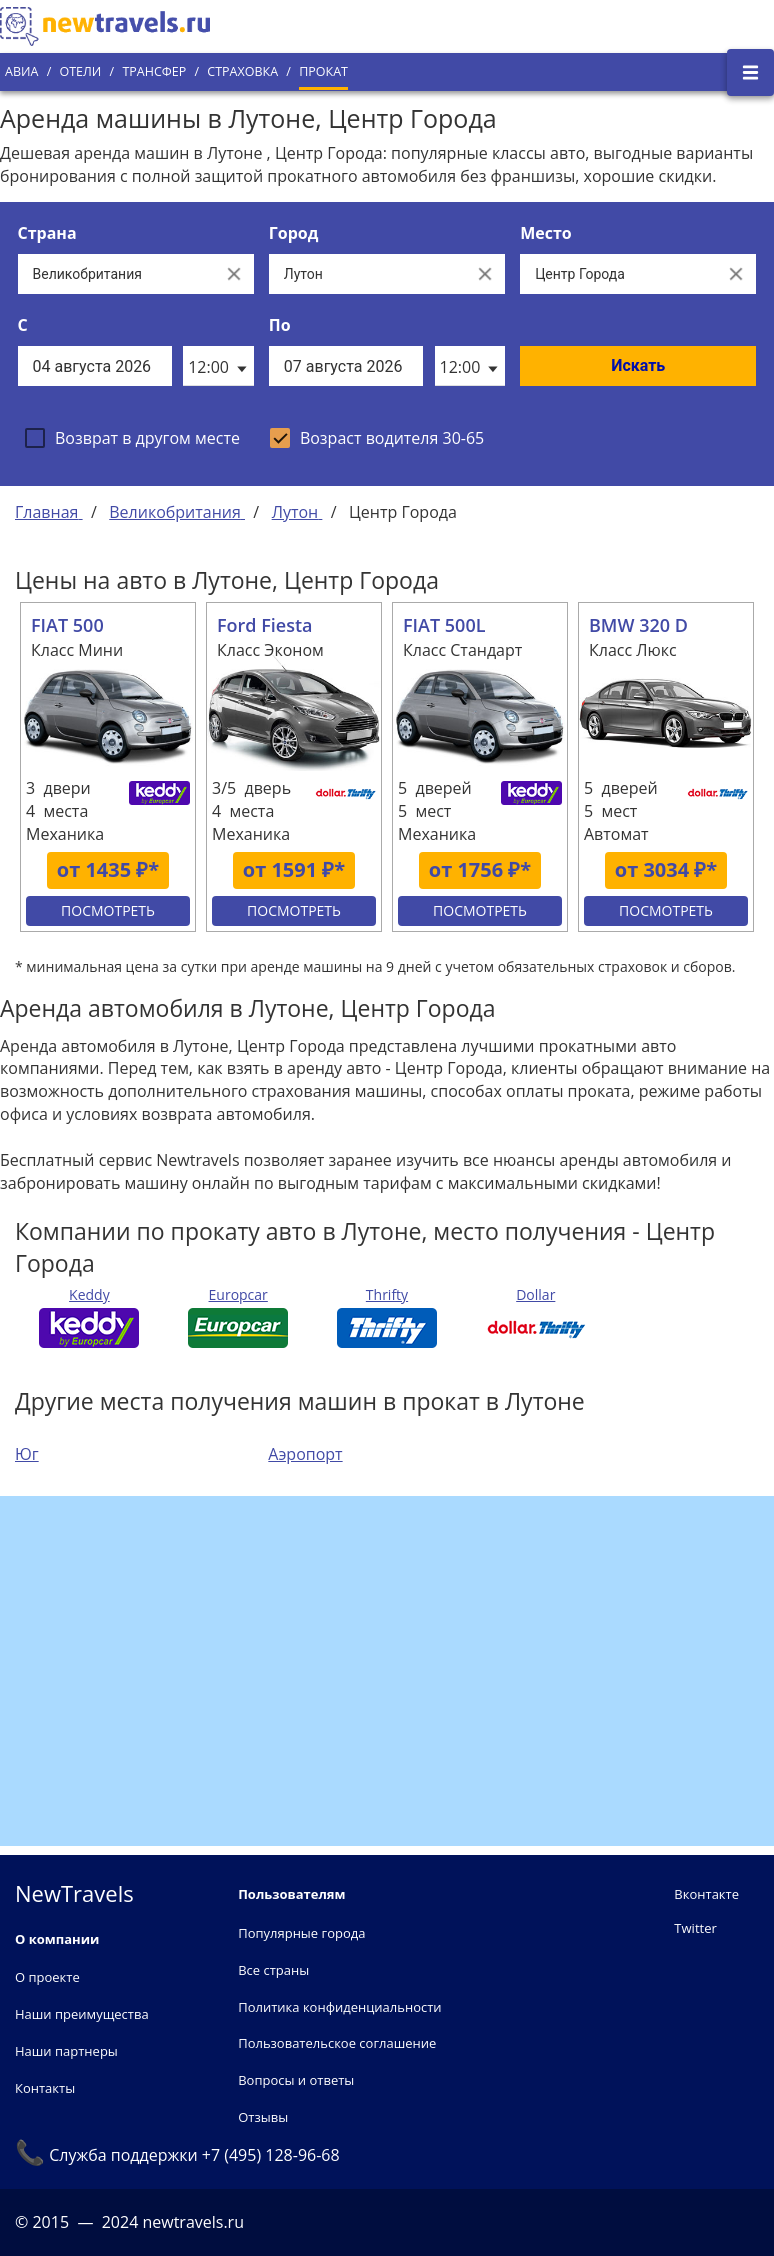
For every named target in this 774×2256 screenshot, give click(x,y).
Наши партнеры (66, 2051)
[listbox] (218, 366)
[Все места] (618, 274)
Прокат (323, 71)
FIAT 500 (67, 625)
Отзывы (263, 2117)
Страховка (242, 71)
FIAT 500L (444, 625)
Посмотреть (108, 910)
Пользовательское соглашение (337, 2043)
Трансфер (154, 71)
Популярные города (301, 1933)
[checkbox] (132, 438)
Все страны (273, 1970)
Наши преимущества (82, 2014)
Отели (80, 71)
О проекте (47, 1977)
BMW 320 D (638, 625)
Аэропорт (305, 1454)
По (280, 325)
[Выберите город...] (367, 274)
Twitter (695, 1928)
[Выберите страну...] (116, 274)
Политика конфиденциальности (339, 2007)
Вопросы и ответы (296, 2080)
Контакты (45, 2088)
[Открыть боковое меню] (750, 72)
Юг (27, 1454)
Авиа (21, 71)
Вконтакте (706, 1894)
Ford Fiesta (265, 625)
